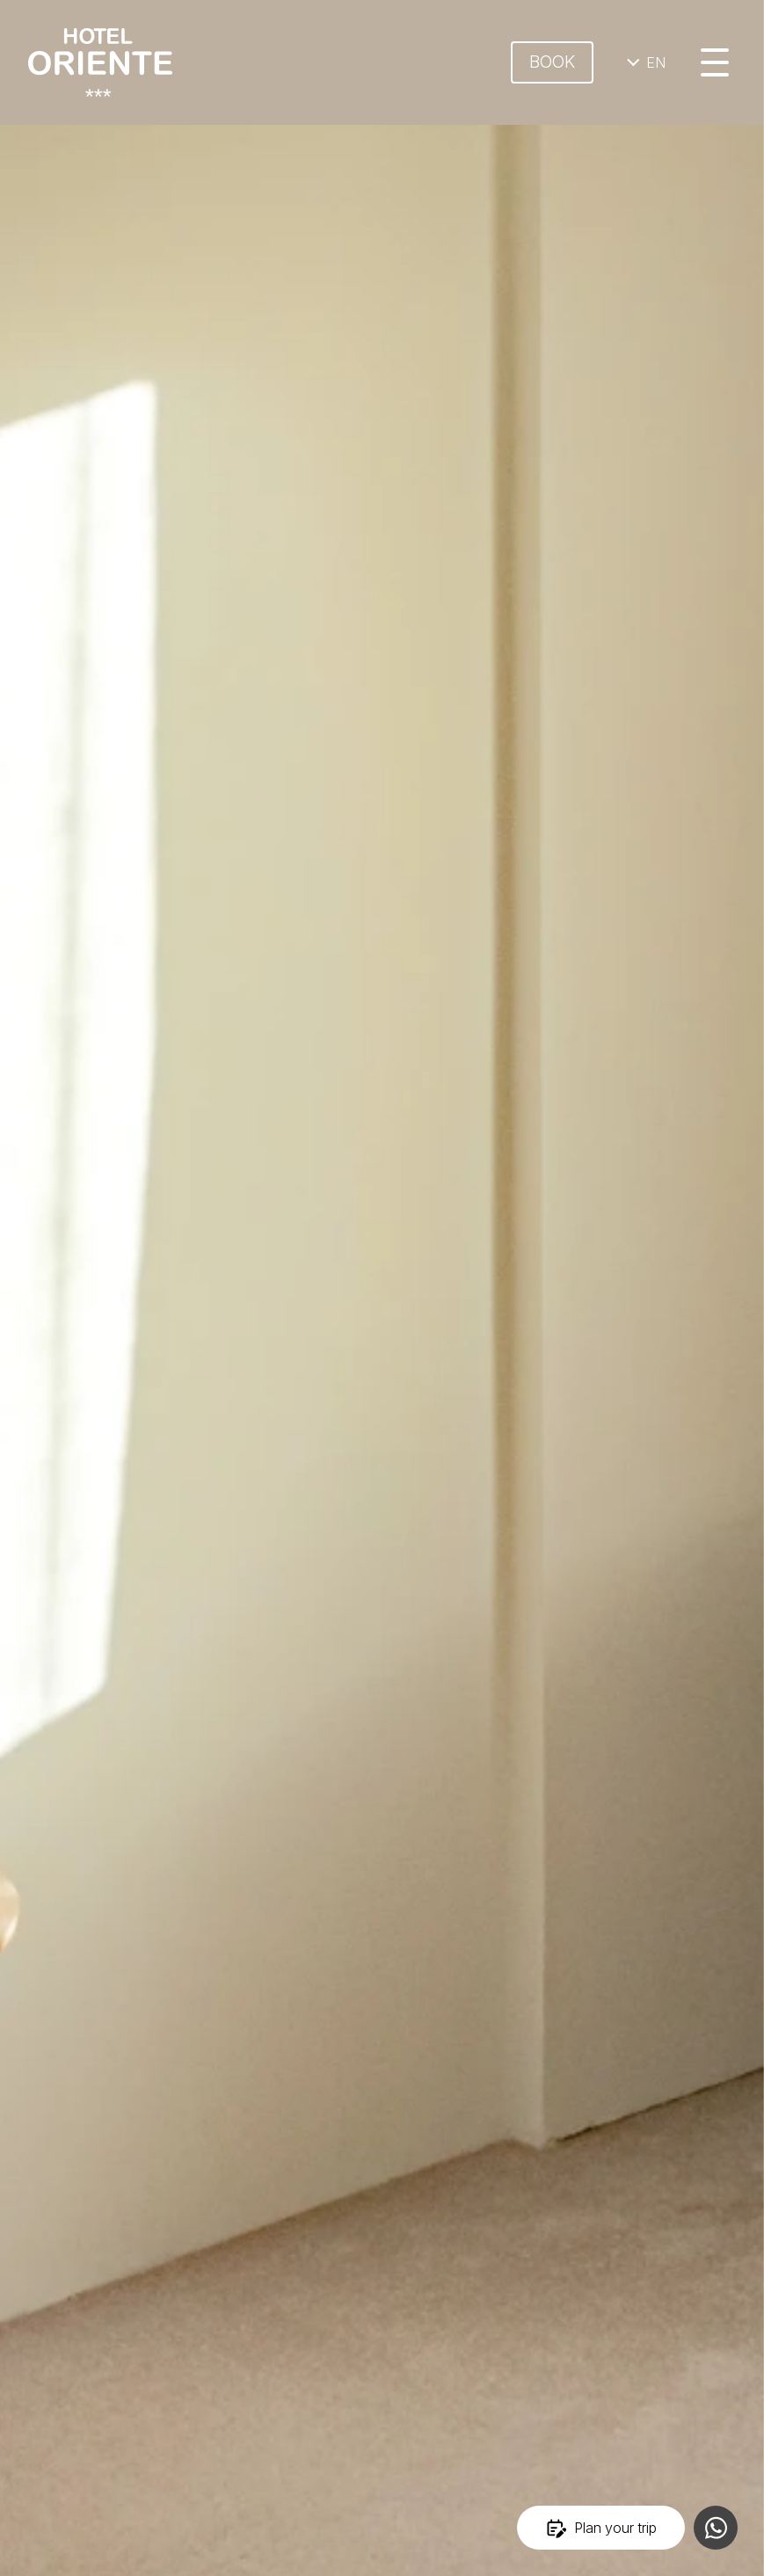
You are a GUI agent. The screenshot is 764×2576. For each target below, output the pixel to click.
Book (552, 61)
